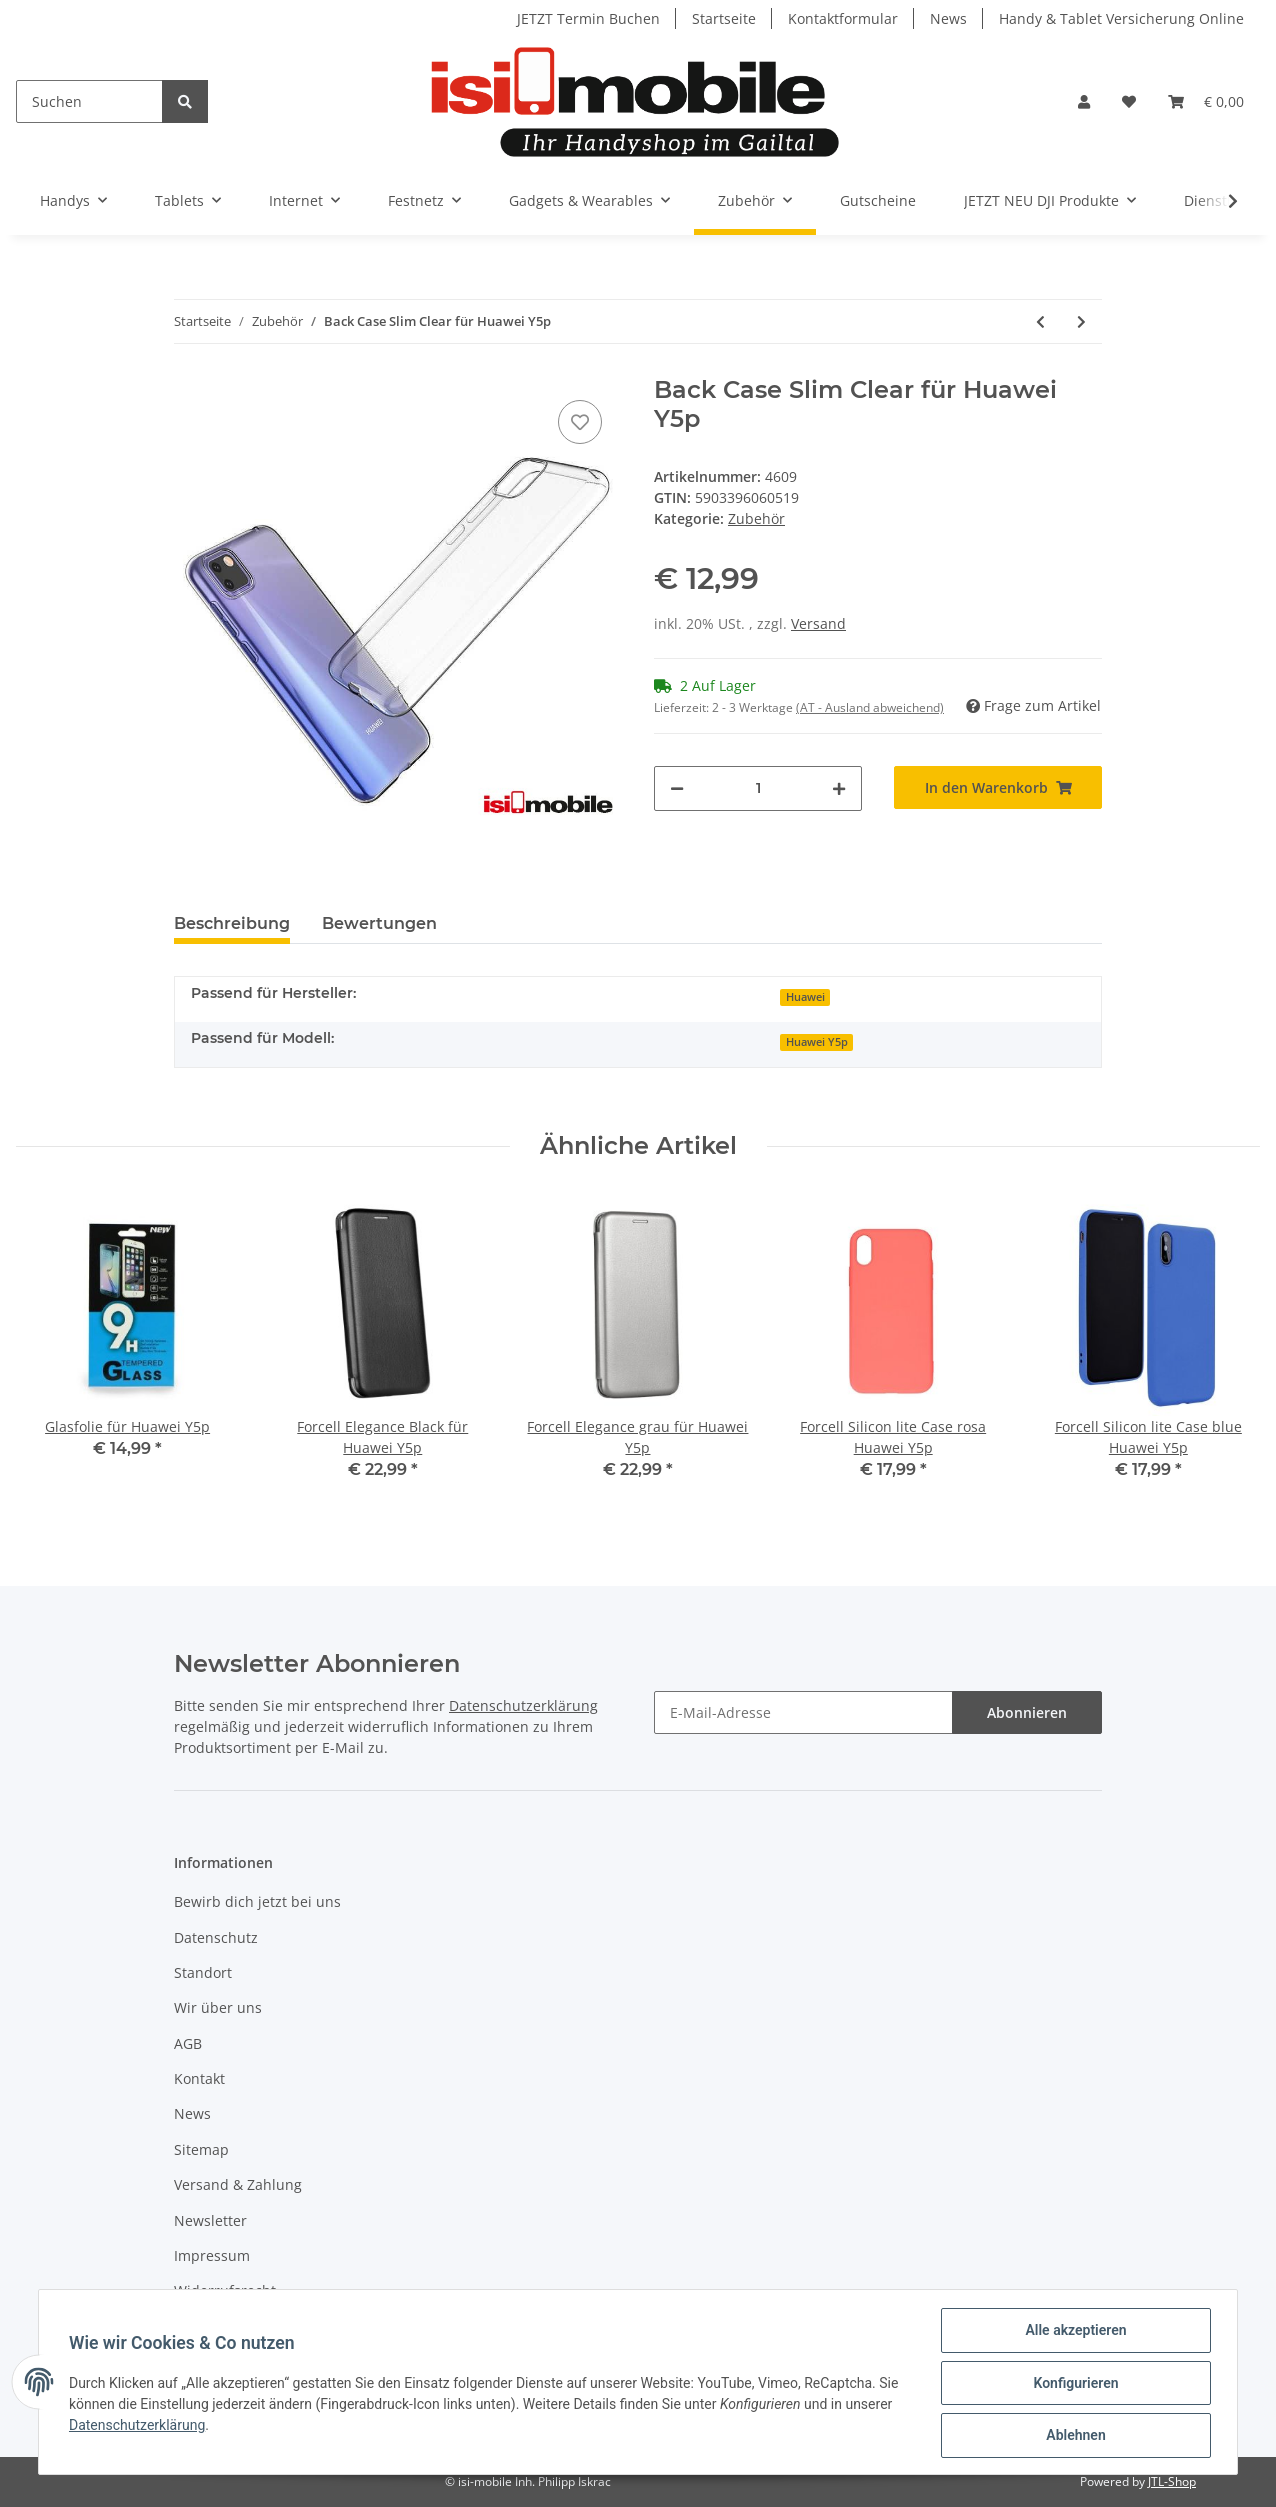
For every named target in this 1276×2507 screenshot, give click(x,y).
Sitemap (201, 2149)
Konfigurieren (1073, 2384)
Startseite (724, 18)
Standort (203, 1972)
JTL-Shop (1172, 2481)
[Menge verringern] (677, 788)
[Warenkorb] (1206, 101)
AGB (188, 2043)
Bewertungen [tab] (379, 923)
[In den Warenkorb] (998, 787)
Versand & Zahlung (238, 2184)
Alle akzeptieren (1073, 2332)
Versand (818, 623)
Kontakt (199, 2078)
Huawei (805, 997)
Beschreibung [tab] (232, 923)
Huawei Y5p (817, 1042)
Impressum (212, 2255)
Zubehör (756, 518)
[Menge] (758, 788)
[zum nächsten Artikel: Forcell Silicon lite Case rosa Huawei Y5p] (1081, 321)
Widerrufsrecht (225, 2290)
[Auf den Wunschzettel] (580, 422)
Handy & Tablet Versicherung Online (1121, 18)
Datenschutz (216, 1937)
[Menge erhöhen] (839, 788)
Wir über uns (218, 2007)
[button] (1084, 101)
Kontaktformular (843, 18)
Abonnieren (1027, 1712)
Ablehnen (1073, 2436)
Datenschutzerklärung (523, 1705)
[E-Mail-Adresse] (803, 1712)
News (948, 18)
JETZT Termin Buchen (588, 18)
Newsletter (210, 2220)
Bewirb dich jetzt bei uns (257, 1901)
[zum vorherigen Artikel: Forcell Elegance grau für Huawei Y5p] (1040, 321)
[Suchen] (89, 101)
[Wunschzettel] (1129, 101)
